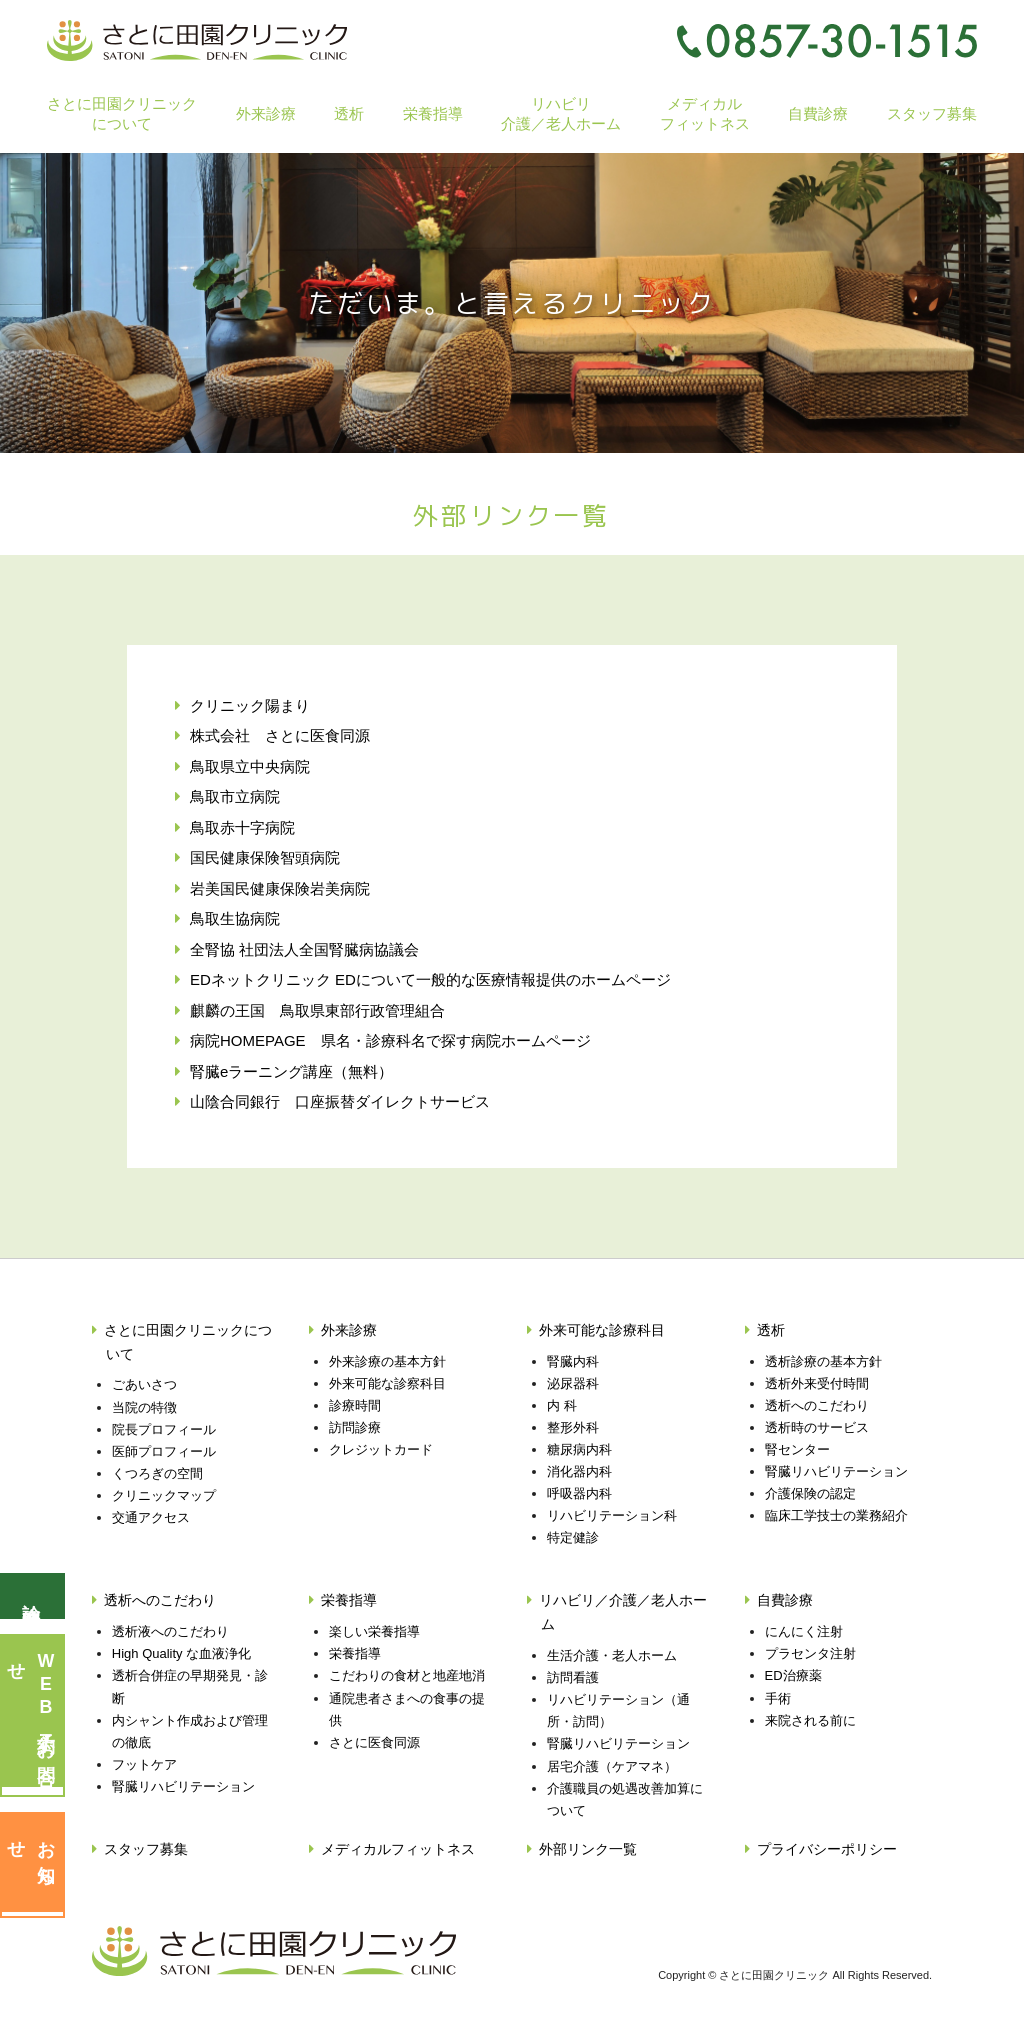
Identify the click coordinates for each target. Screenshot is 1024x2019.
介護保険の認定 (810, 1493)
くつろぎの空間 (157, 1473)
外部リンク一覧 (588, 1849)
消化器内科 (579, 1471)
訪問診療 (355, 1427)
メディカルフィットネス (705, 113)
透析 (771, 1330)
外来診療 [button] (266, 113)
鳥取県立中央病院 (250, 766)
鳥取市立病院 (235, 796)
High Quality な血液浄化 (181, 1653)
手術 (778, 1698)
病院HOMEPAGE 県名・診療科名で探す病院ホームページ (390, 1040)
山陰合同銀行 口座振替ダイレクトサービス (340, 1101)
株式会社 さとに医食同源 (280, 735)
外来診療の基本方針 (387, 1361)
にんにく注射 (804, 1631)
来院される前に (810, 1720)
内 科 (562, 1405)
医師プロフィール (164, 1451)
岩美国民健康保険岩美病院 (280, 888)
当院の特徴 (144, 1407)
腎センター (797, 1449)
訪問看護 (573, 1677)
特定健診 (573, 1537)
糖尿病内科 (579, 1449)
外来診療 (349, 1330)
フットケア (144, 1764)
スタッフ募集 (932, 113)
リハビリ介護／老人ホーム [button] (561, 113)
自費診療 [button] (818, 113)
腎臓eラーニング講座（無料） (291, 1071)
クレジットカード (381, 1449)
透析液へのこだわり (170, 1631)
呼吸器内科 (579, 1493)
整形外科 (573, 1427)
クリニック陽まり (250, 705)
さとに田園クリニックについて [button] (122, 113)
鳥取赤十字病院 (242, 827)
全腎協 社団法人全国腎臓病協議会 (304, 949)
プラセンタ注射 (810, 1653)
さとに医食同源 (374, 1742)
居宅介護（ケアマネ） (612, 1766)
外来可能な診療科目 (602, 1330)
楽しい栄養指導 (374, 1631)
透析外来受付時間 (817, 1383)
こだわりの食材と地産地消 (407, 1675)
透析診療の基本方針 (823, 1361)
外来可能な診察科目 (387, 1383)
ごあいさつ (144, 1384)
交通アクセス (151, 1517)
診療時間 (355, 1405)
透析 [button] (349, 113)
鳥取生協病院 (235, 918)
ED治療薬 (793, 1675)
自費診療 (785, 1600)
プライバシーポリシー (827, 1849)
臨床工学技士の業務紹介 (836, 1515)
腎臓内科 (573, 1361)
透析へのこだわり (817, 1405)
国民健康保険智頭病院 (265, 857)
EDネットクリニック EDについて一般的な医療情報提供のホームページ (430, 979)
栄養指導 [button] (433, 113)
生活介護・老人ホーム (612, 1655)
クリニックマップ (164, 1495)
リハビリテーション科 (612, 1515)
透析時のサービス (817, 1427)
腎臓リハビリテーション (836, 1471)
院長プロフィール (164, 1429)
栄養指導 (349, 1600)
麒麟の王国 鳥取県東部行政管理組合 (317, 1010)
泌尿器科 (573, 1383)
